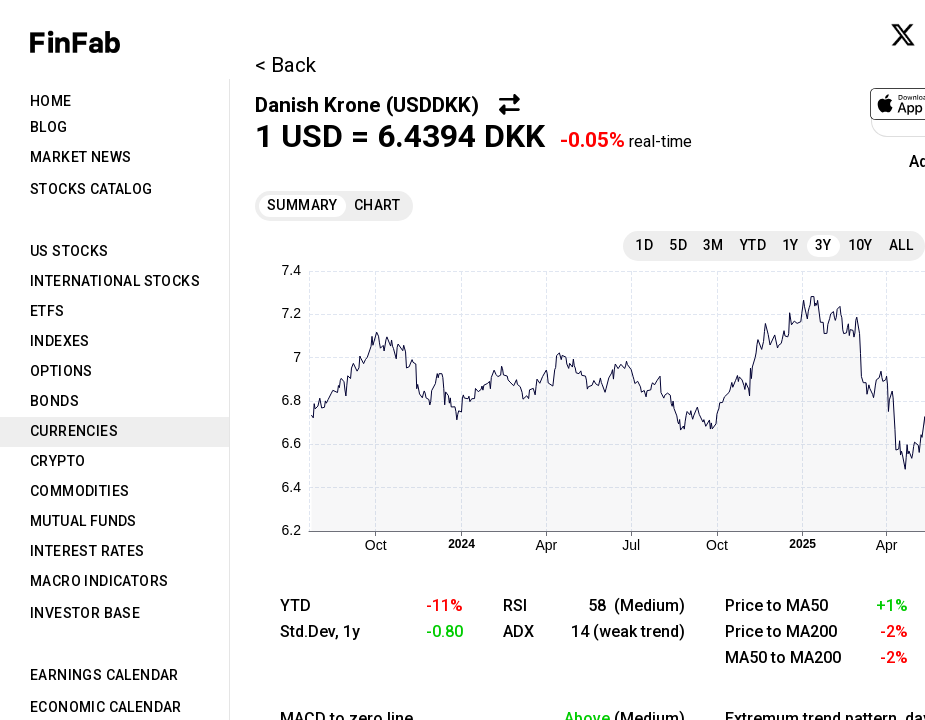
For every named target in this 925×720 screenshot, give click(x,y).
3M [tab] (713, 245)
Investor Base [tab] (85, 613)
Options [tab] (61, 371)
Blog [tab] (49, 127)
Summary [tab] (302, 205)
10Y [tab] (860, 245)
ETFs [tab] (47, 311)
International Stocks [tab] (115, 281)
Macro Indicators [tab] (99, 581)
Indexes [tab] (60, 341)
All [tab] (901, 245)
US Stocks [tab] (69, 251)
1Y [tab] (790, 245)
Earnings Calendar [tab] (104, 675)
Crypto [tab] (57, 461)
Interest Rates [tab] (87, 551)
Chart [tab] (377, 205)
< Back (285, 65)
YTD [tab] (753, 245)
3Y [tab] (823, 245)
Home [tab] (51, 101)
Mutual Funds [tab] (83, 521)
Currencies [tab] (74, 431)
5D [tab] (678, 245)
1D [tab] (644, 245)
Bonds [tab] (54, 401)
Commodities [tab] (79, 491)
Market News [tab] (80, 157)
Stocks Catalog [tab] (91, 189)
